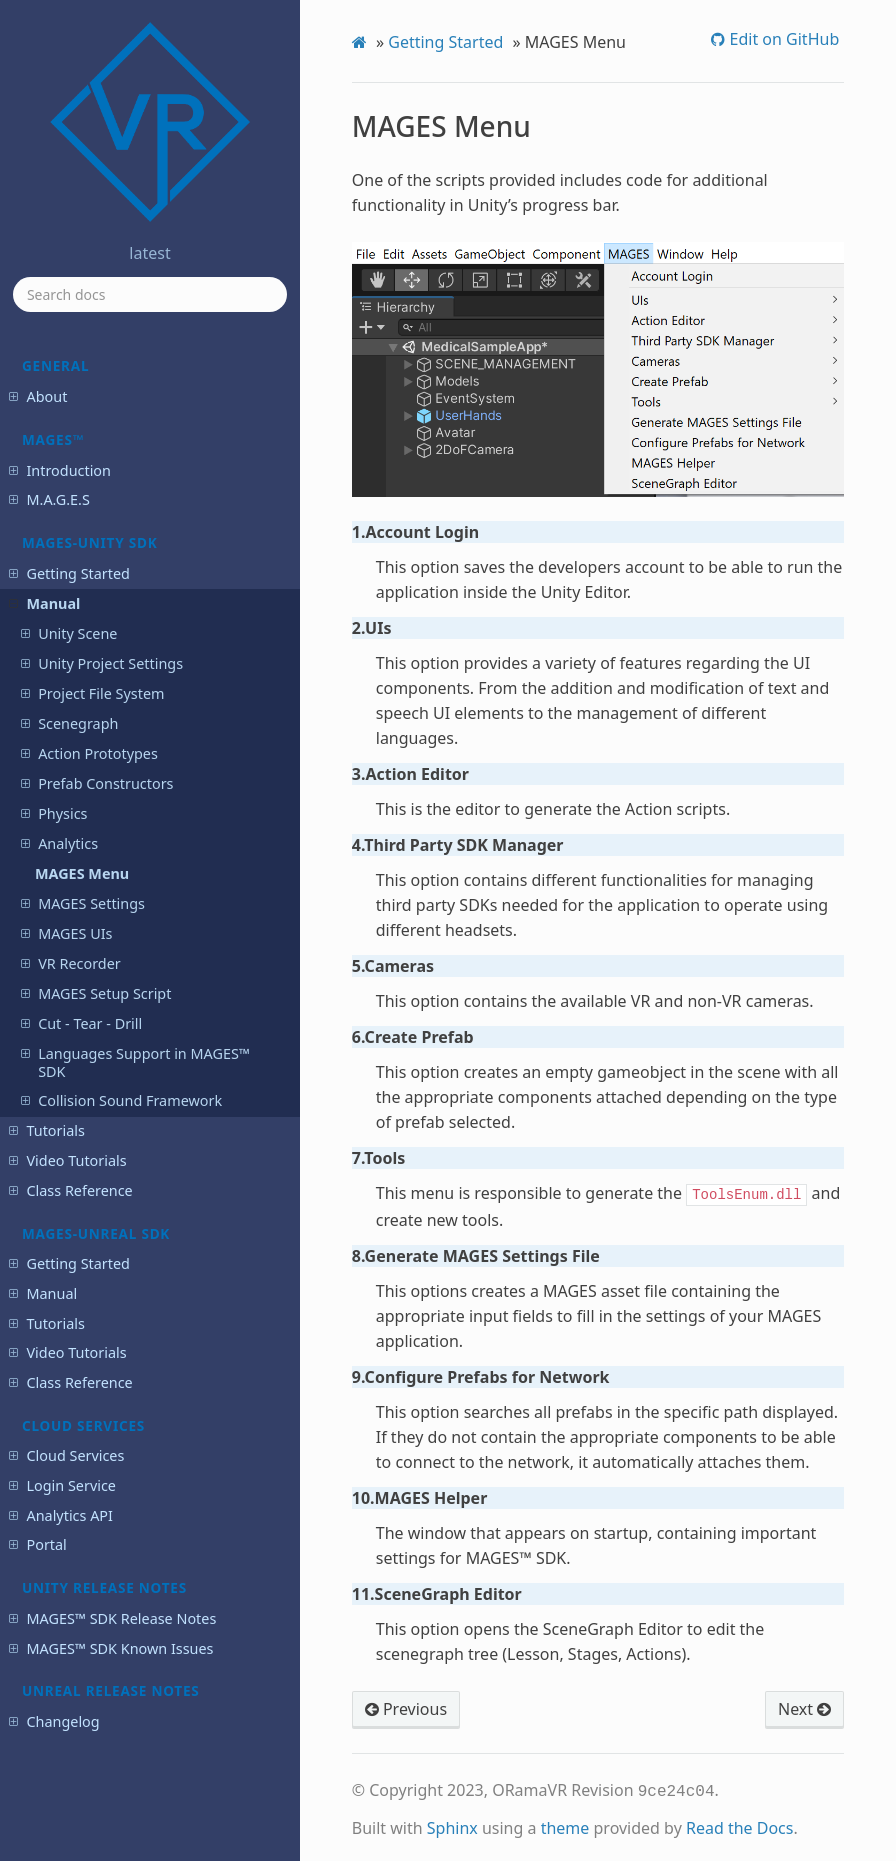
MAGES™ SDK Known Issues (111, 1648)
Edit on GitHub (782, 39)
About (38, 396)
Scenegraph (69, 723)
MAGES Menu (82, 873)
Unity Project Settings (102, 663)
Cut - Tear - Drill (81, 1023)
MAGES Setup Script (96, 993)
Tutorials (46, 1130)
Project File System (92, 693)
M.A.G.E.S (49, 499)
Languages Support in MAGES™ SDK (135, 1062)
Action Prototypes (89, 753)
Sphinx (452, 1824)
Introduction (60, 470)
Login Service (62, 1485)
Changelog (54, 1721)
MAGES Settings (83, 903)
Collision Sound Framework (121, 1100)
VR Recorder (71, 963)
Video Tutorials (67, 1160)
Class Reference (70, 1190)
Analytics (59, 843)
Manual (44, 603)
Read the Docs (740, 1824)
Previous (406, 1707)
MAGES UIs (66, 933)
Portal (37, 1544)
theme (565, 1824)
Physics (54, 813)
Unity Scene (69, 633)
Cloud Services (66, 1455)
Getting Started (69, 573)
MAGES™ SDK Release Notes (112, 1618)
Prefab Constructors (97, 783)
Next (804, 1707)
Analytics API (60, 1515)
